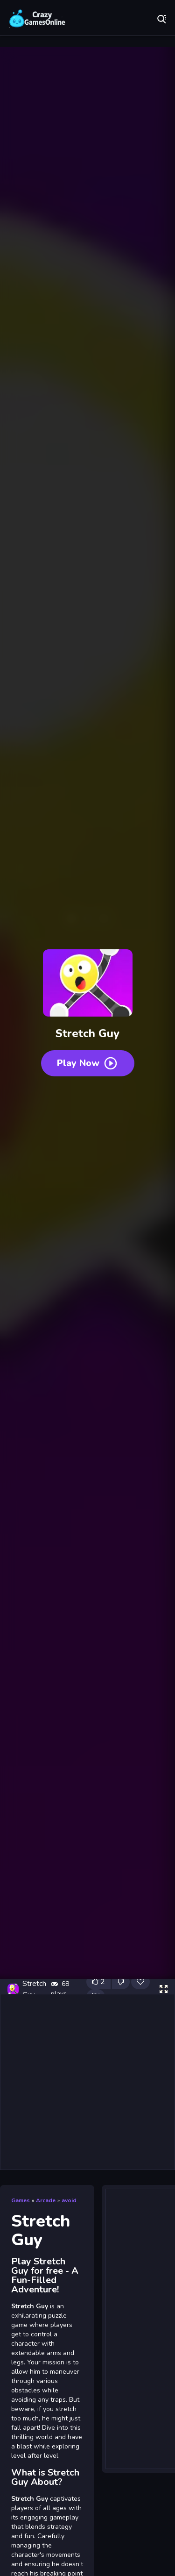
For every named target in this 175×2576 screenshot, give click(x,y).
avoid (69, 2200)
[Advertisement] (87, 2082)
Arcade (46, 2200)
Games (20, 2200)
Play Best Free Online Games (37, 19)
